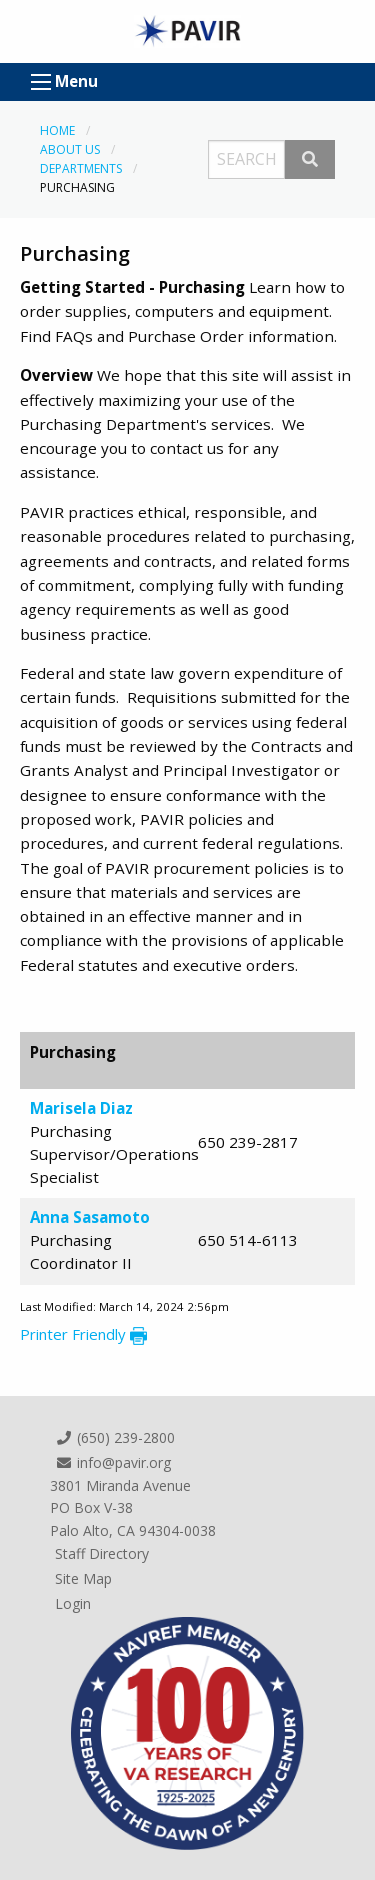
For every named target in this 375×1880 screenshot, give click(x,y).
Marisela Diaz (81, 1108)
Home (57, 130)
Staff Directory (102, 1553)
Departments (81, 168)
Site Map (83, 1578)
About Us (70, 149)
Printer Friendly (83, 1334)
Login (73, 1603)
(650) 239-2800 (115, 1437)
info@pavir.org (113, 1462)
